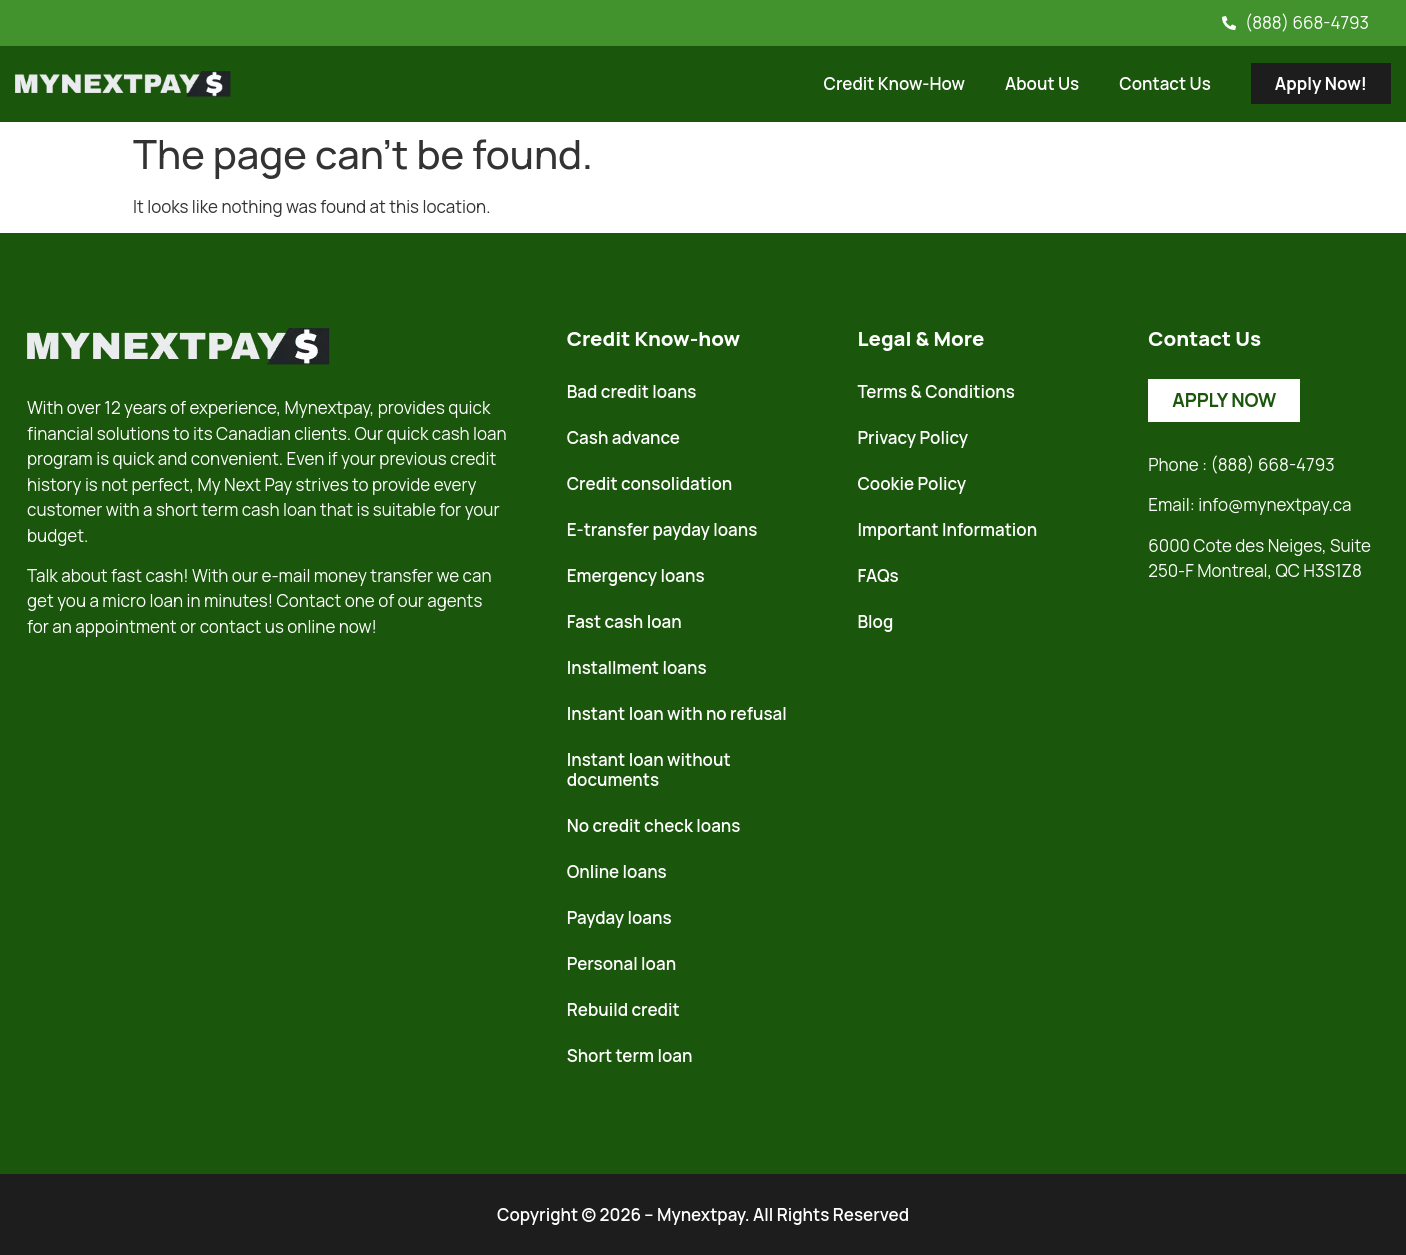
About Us (1042, 83)
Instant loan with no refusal (677, 713)
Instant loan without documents (649, 769)
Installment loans (637, 667)
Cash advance (623, 437)
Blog (875, 621)
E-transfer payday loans (662, 529)
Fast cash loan (624, 621)
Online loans (617, 871)
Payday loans (619, 917)
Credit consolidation (650, 483)
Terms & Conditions (935, 391)
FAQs (877, 575)
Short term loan (630, 1055)
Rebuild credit (623, 1009)
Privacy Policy (912, 437)
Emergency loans (636, 575)
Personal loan (621, 963)
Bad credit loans (632, 391)
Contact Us (1165, 83)
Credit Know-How (894, 83)
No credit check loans (654, 825)
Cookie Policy (911, 483)
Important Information (947, 529)
